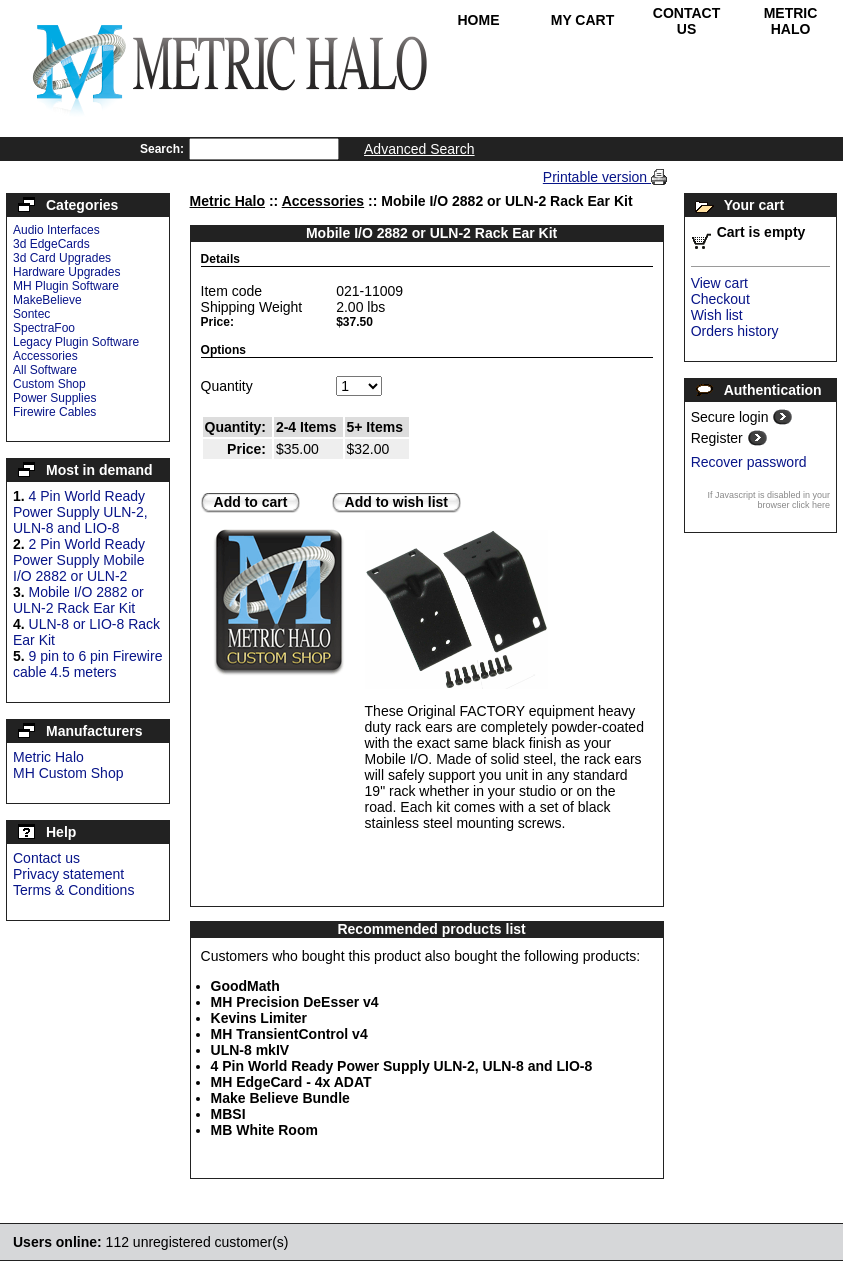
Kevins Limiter (259, 1018)
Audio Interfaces (56, 230)
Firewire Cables (54, 412)
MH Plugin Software (66, 286)
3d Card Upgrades (62, 258)
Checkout (720, 299)
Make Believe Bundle (280, 1098)
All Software (45, 370)
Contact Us (686, 21)
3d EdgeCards (51, 244)
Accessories (45, 356)
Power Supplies (54, 398)
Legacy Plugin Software (76, 342)
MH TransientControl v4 (289, 1034)
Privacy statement (68, 874)
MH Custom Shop (68, 773)
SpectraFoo (44, 328)
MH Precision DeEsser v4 (295, 1002)
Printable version (597, 177)
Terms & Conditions (73, 890)
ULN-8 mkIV (250, 1050)
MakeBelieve (47, 300)
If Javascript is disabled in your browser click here (768, 500)
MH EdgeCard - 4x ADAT (291, 1082)
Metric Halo (791, 21)
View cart (719, 283)
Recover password (749, 462)
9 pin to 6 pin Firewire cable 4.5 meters (87, 664)
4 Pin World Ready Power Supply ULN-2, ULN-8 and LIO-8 (80, 512)
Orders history (735, 331)
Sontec (31, 314)
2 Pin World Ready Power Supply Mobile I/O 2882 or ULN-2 (79, 560)
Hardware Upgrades (66, 272)
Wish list (717, 315)
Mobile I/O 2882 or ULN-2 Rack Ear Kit (78, 600)
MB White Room (264, 1130)
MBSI (228, 1114)
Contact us (46, 858)
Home (479, 20)
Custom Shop (49, 384)
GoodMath (245, 986)
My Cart (583, 20)
